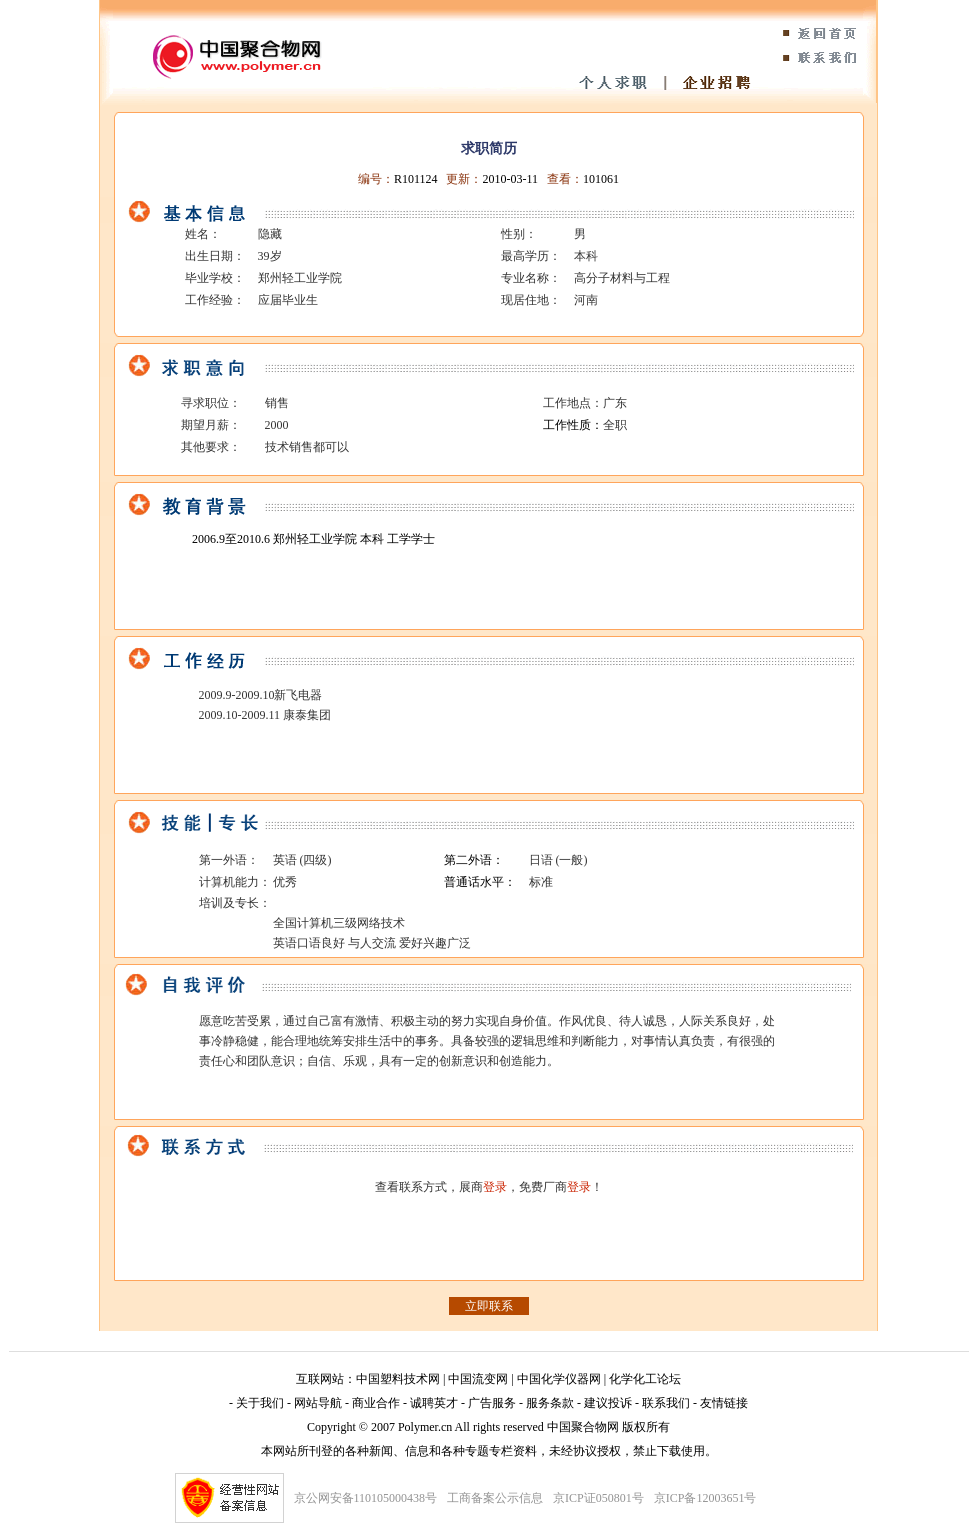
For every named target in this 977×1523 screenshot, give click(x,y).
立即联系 (489, 1306)
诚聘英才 (434, 1403)
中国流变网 (478, 1379)
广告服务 (492, 1403)
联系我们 (666, 1403)
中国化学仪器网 (559, 1379)
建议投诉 (608, 1403)
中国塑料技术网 (398, 1379)
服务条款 (550, 1403)
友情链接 (724, 1403)
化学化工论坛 (645, 1379)
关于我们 (260, 1403)
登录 (495, 1187)
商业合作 (376, 1403)
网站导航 (318, 1403)
